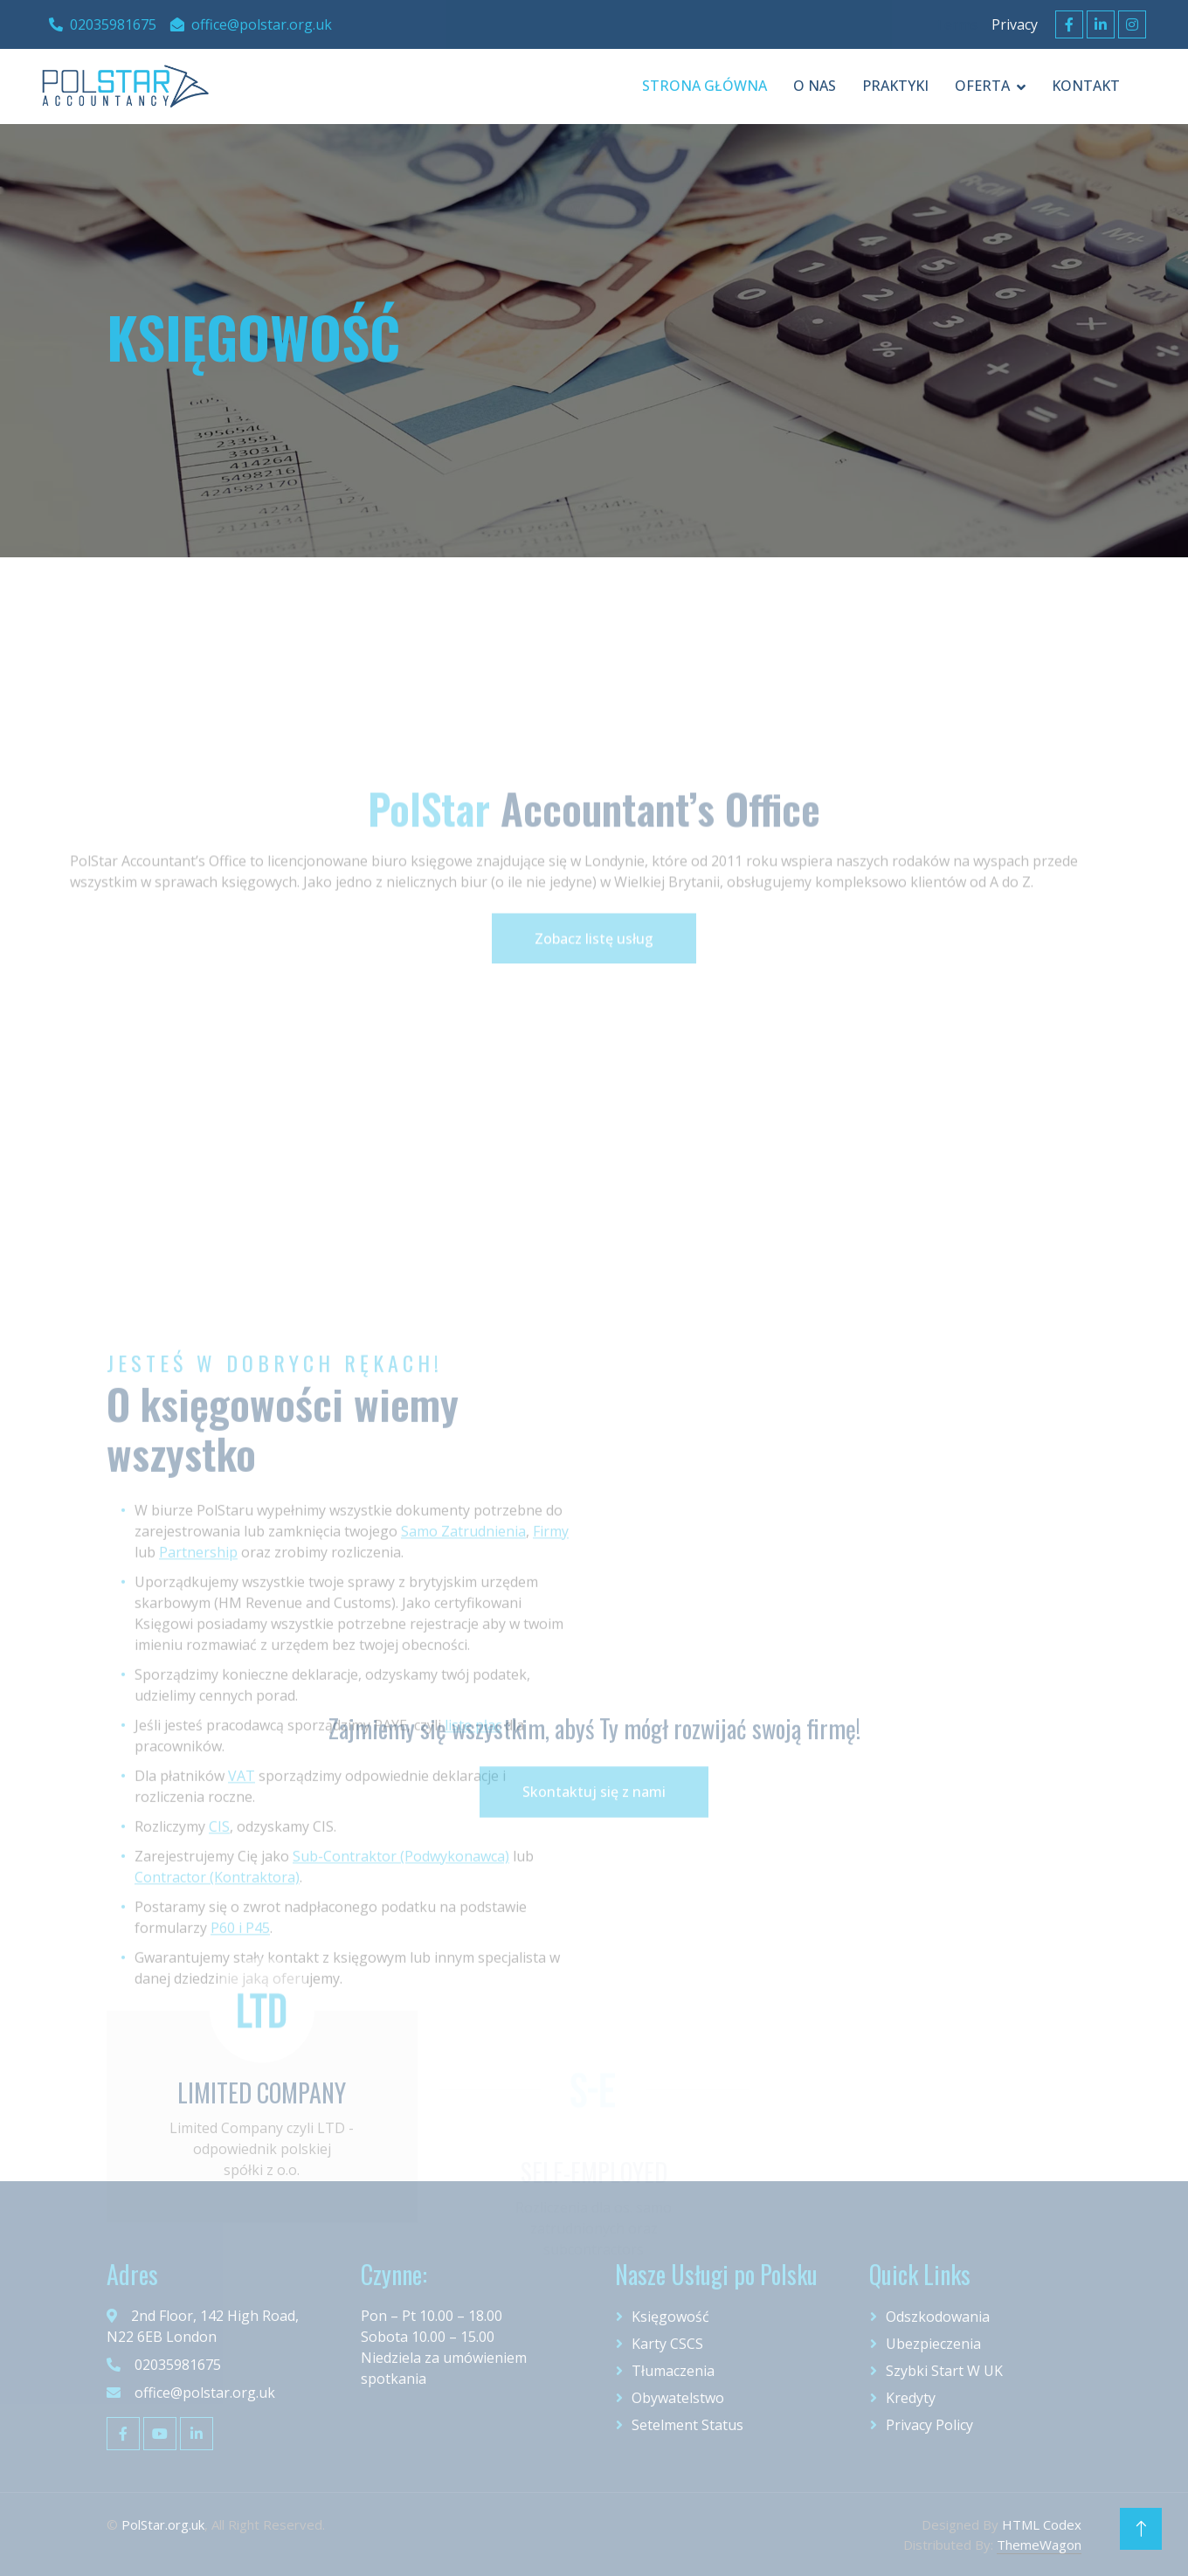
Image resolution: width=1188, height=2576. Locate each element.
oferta (982, 85)
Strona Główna (704, 85)
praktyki (895, 85)
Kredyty (911, 2397)
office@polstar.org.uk (251, 24)
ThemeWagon (1039, 2544)
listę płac (473, 1977)
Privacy (1014, 24)
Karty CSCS (667, 2343)
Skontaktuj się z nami (594, 1830)
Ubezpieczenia (933, 2343)
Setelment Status (687, 2424)
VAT (241, 2028)
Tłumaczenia (673, 2370)
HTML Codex (1041, 2524)
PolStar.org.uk (162, 2524)
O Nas (814, 85)
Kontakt (1086, 85)
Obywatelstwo (678, 2397)
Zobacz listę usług (594, 1007)
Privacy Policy (929, 2424)
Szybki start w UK (944, 2370)
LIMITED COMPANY (261, 2175)
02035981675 (102, 24)
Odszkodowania (938, 2316)
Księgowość (670, 2316)
